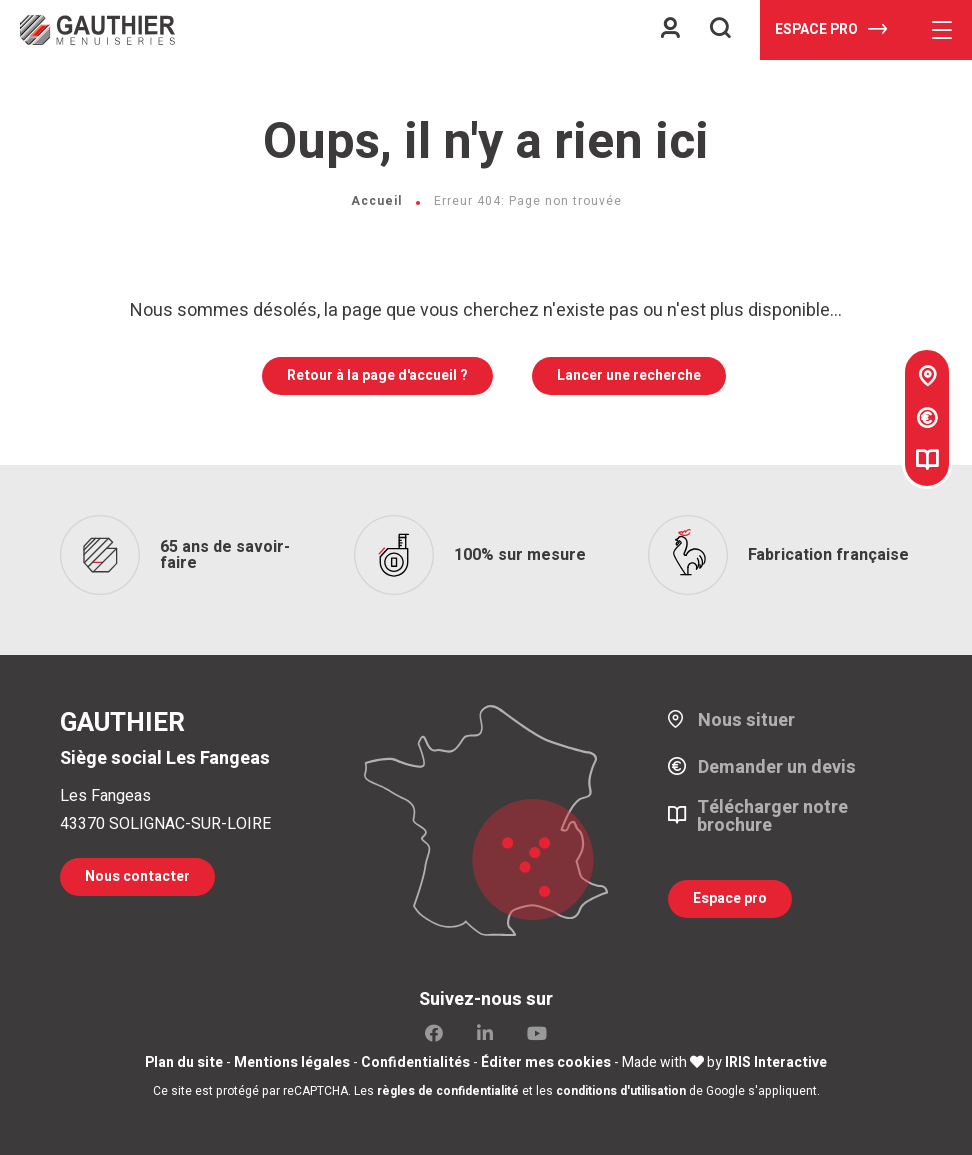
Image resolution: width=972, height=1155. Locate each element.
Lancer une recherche (629, 375)
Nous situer (746, 721)
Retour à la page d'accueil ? (377, 375)
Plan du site (184, 1062)
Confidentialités (415, 1062)
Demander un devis (777, 768)
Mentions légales (292, 1062)
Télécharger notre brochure (772, 817)
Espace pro (831, 29)
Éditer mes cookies (546, 1062)
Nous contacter (137, 876)
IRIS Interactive (776, 1062)
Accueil (376, 201)
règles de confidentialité (448, 1091)
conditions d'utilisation (621, 1091)
